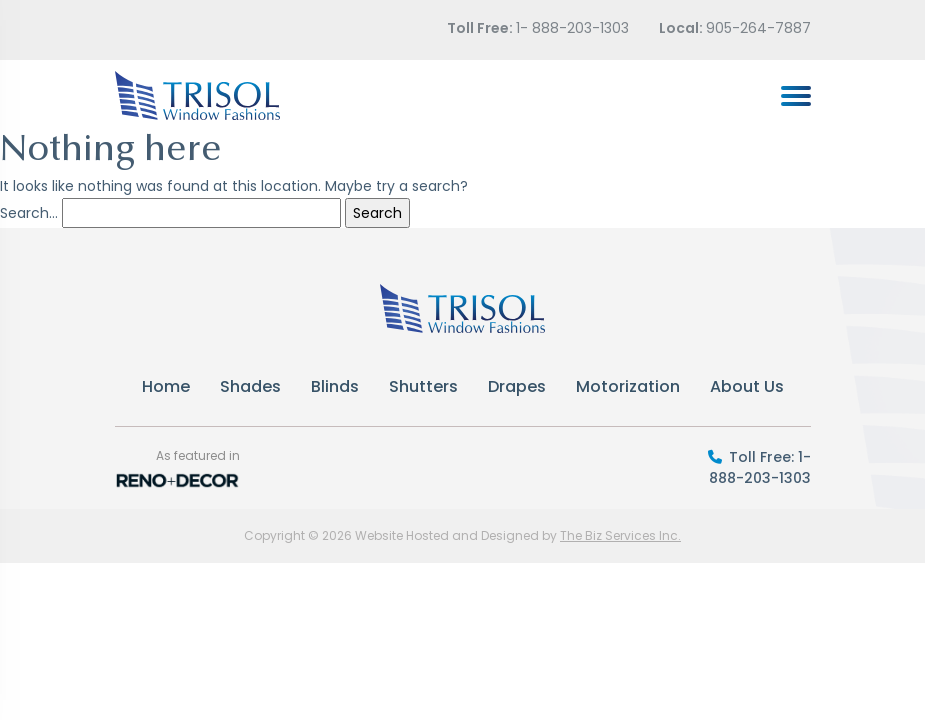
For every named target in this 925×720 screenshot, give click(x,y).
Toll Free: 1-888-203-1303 (759, 467)
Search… (29, 213)
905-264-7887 (758, 28)
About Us (747, 386)
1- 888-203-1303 (572, 28)
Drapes (517, 386)
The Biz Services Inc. (620, 535)
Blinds (335, 386)
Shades (250, 386)
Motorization (628, 386)
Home (166, 386)
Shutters (423, 386)
